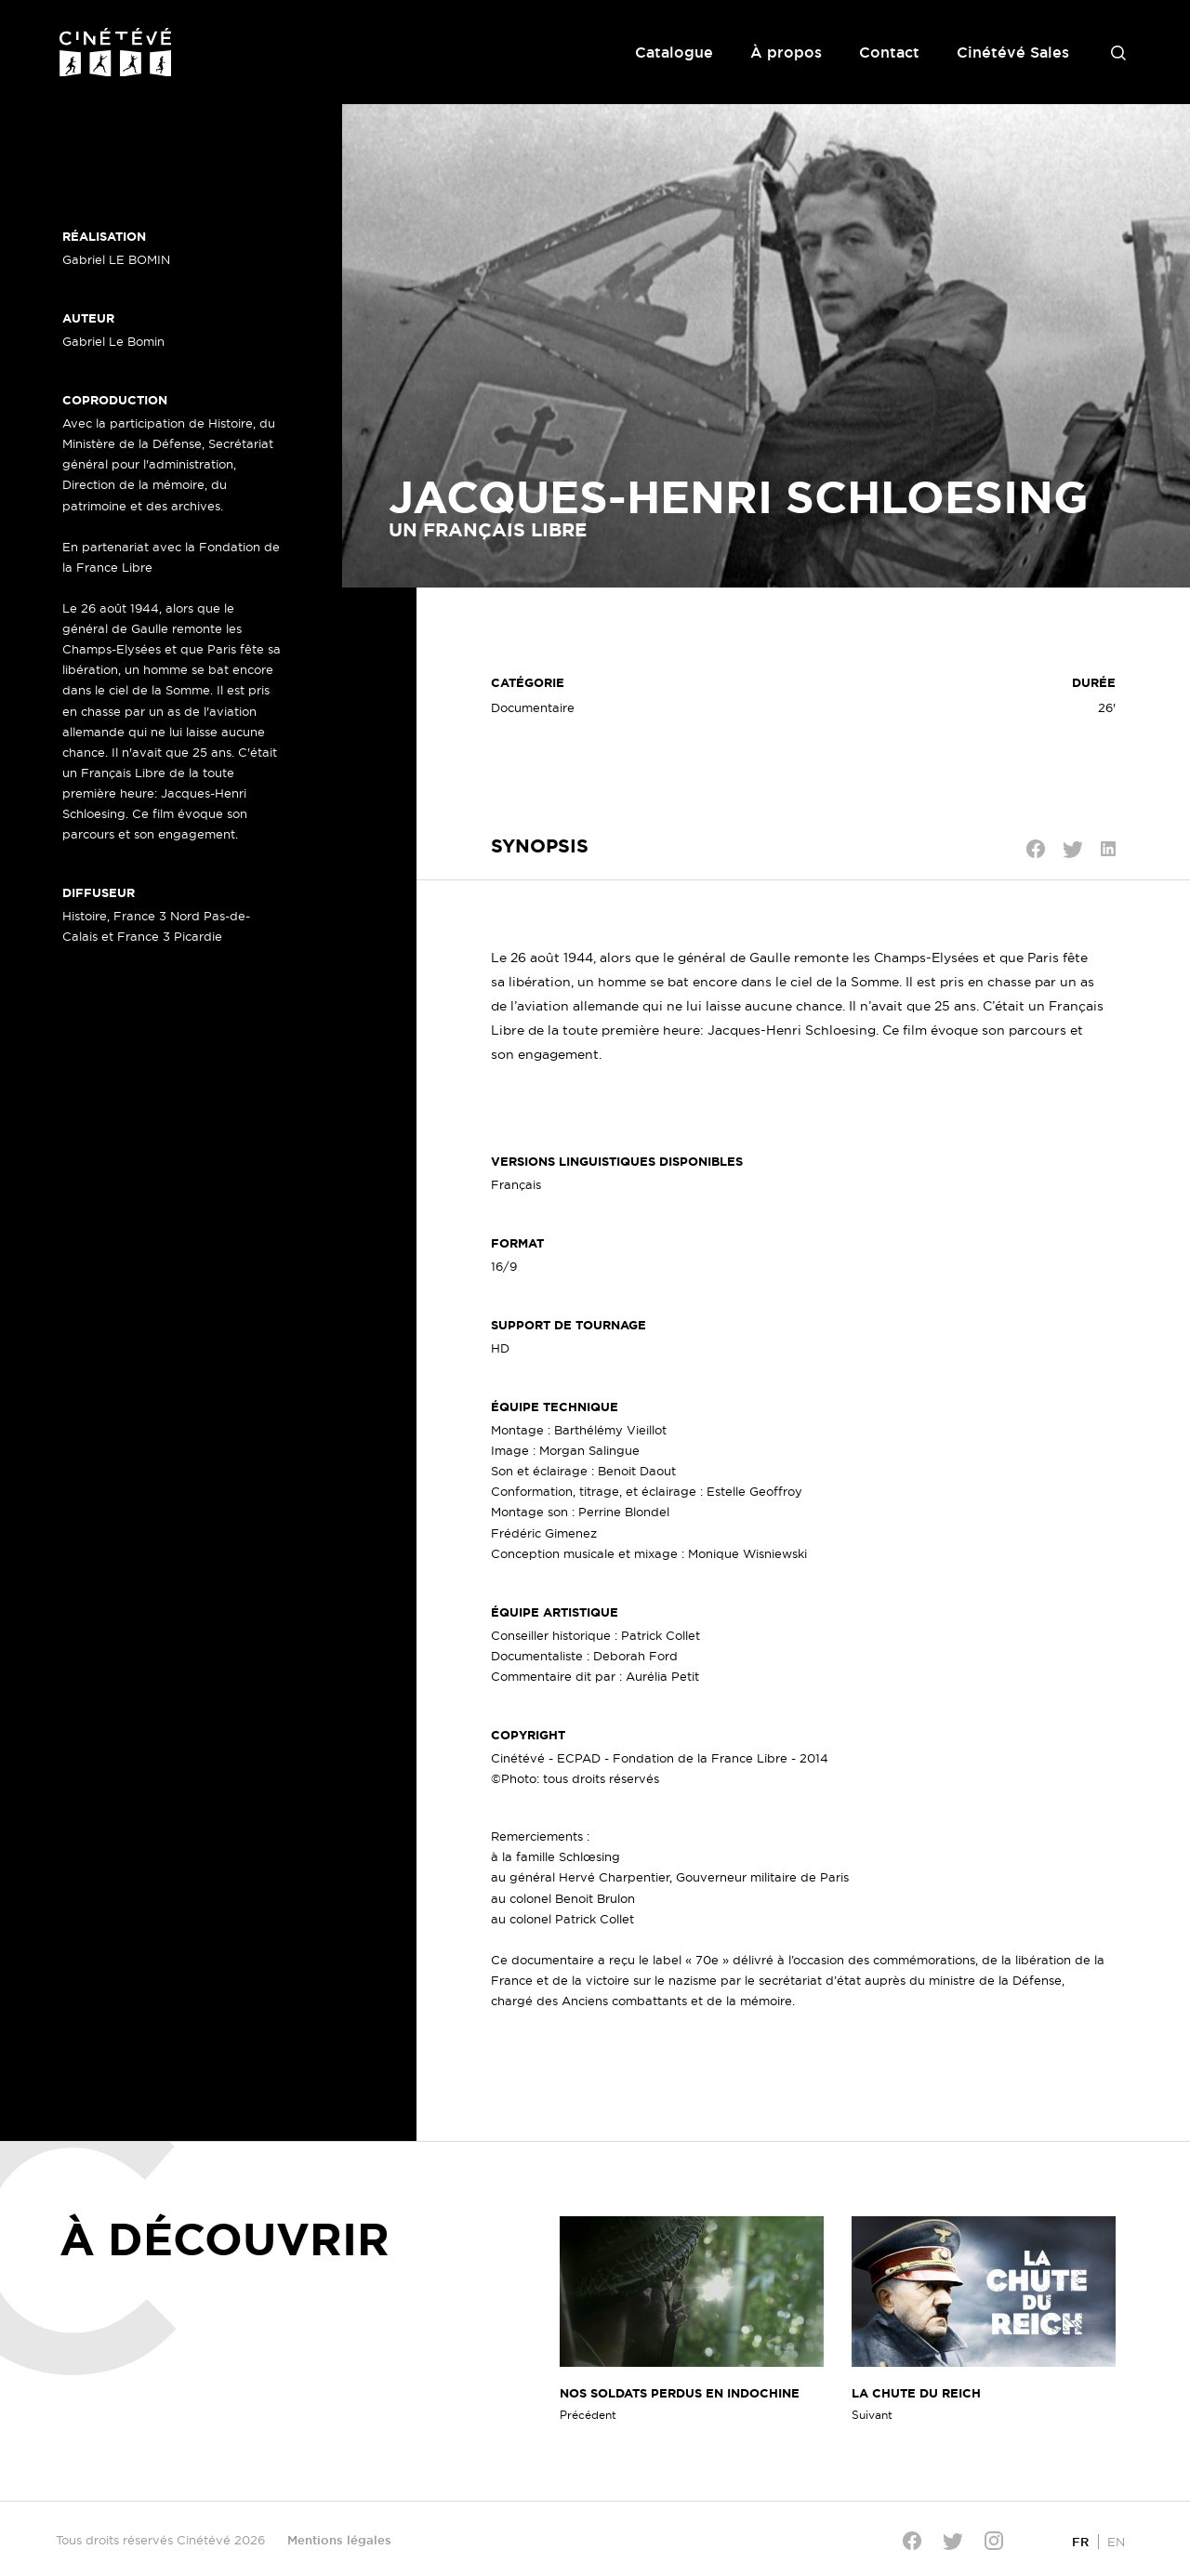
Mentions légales (339, 2539)
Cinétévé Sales (1013, 52)
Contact (889, 52)
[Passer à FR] (1080, 2541)
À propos (786, 52)
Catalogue (674, 52)
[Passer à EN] (1116, 2541)
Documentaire (533, 707)
